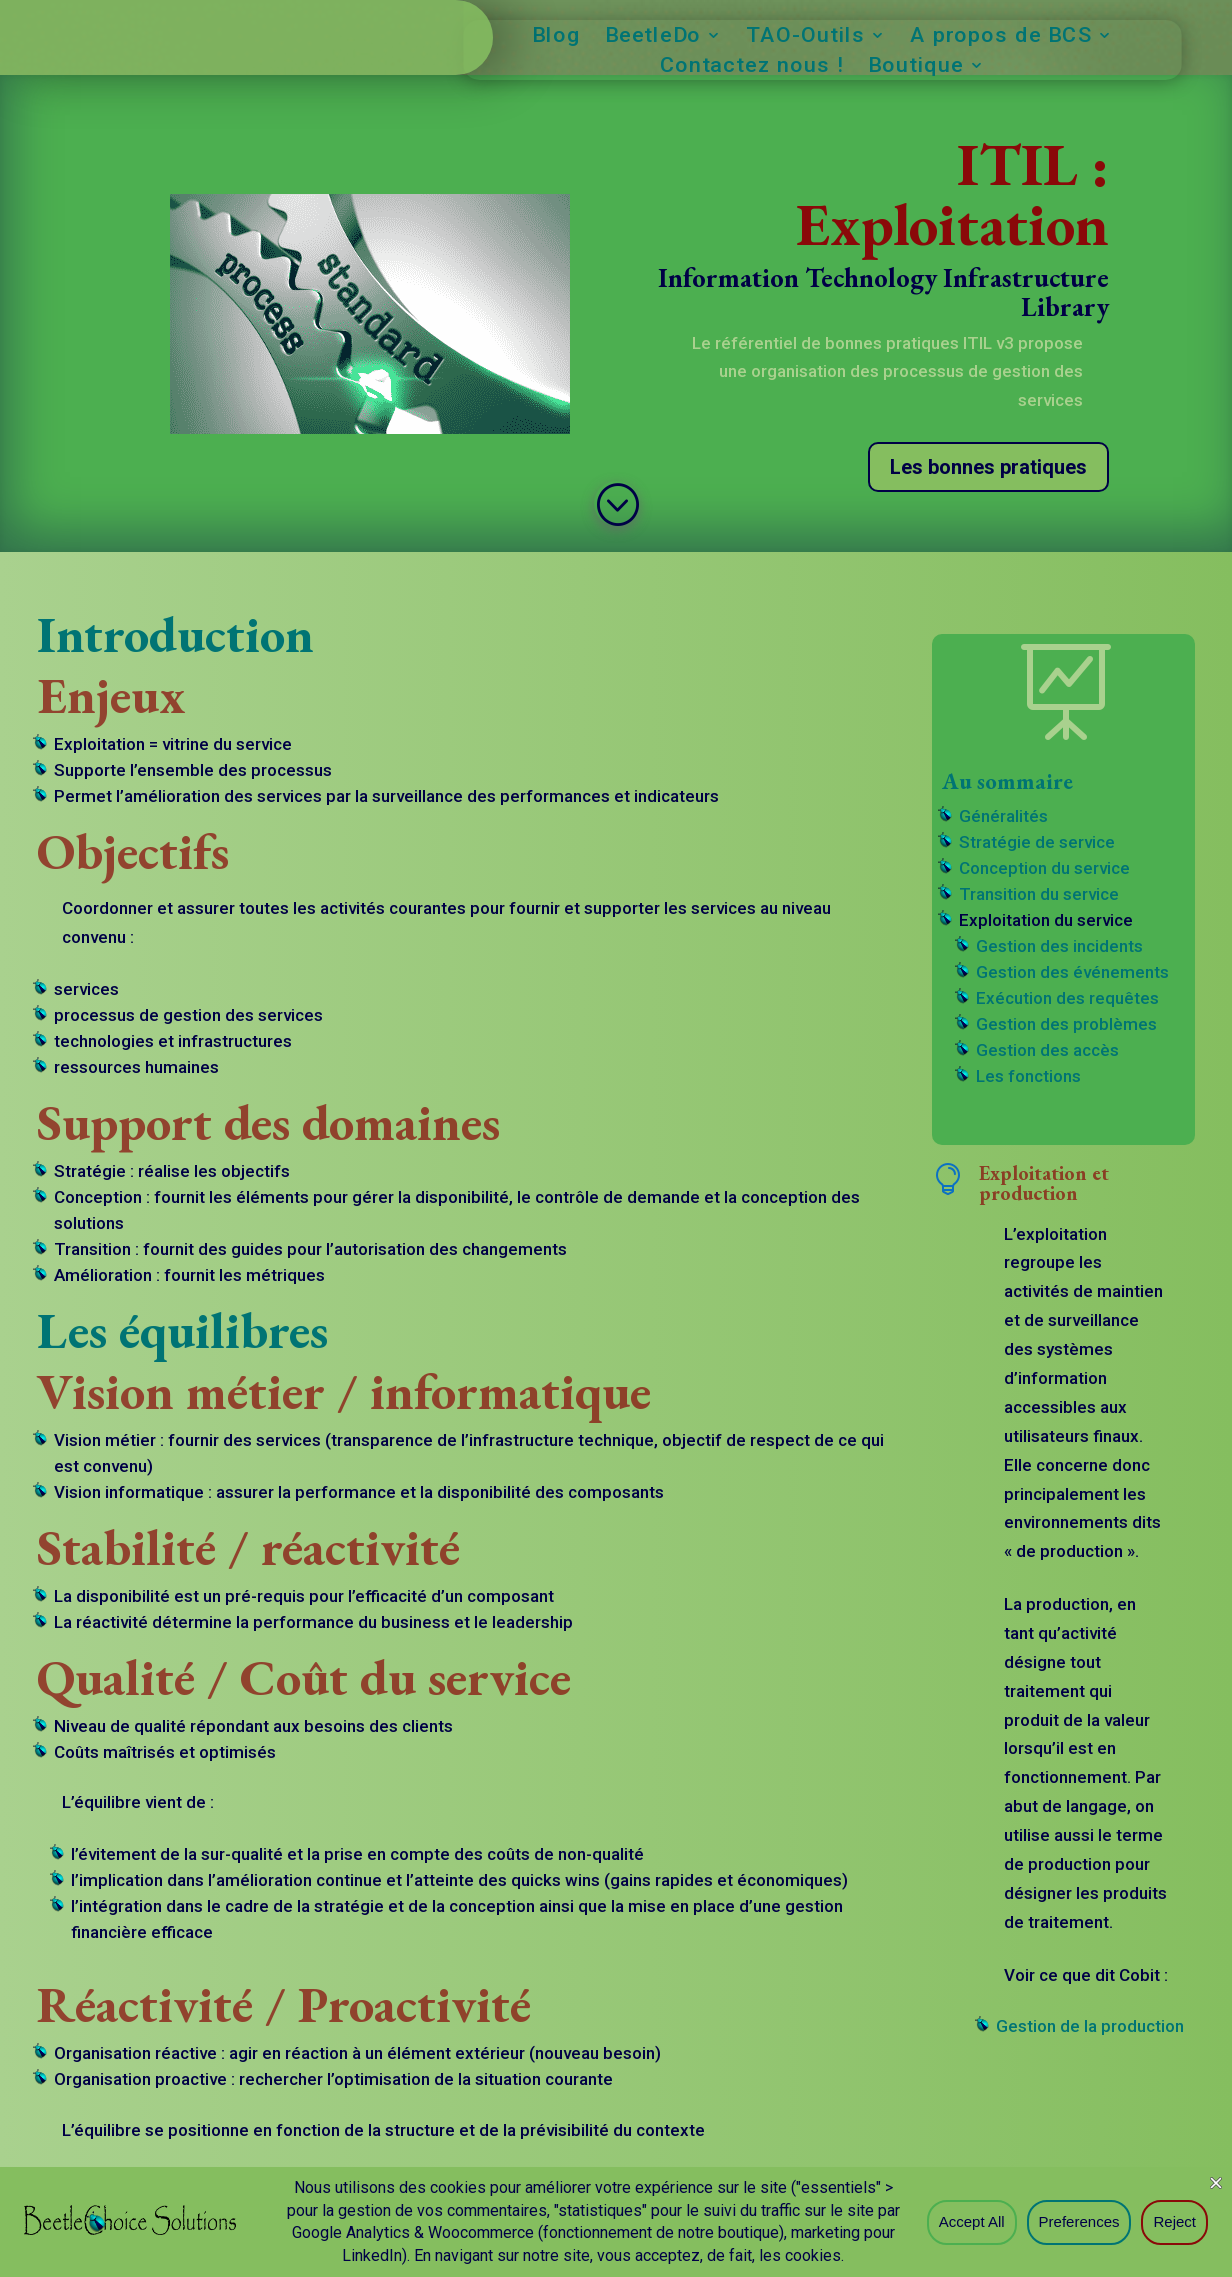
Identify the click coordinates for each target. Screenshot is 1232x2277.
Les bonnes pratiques (988, 467)
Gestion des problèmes (1066, 1024)
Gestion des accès (1047, 1050)
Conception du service (1044, 868)
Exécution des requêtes (1067, 998)
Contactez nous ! (751, 67)
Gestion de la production (1090, 2026)
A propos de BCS (1000, 37)
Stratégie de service (1037, 842)
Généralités (1003, 816)
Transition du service (1039, 894)
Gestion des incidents (1059, 946)
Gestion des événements (1072, 972)
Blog (556, 37)
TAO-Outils (805, 37)
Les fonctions (1028, 1076)
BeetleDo (652, 37)
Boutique (916, 67)
